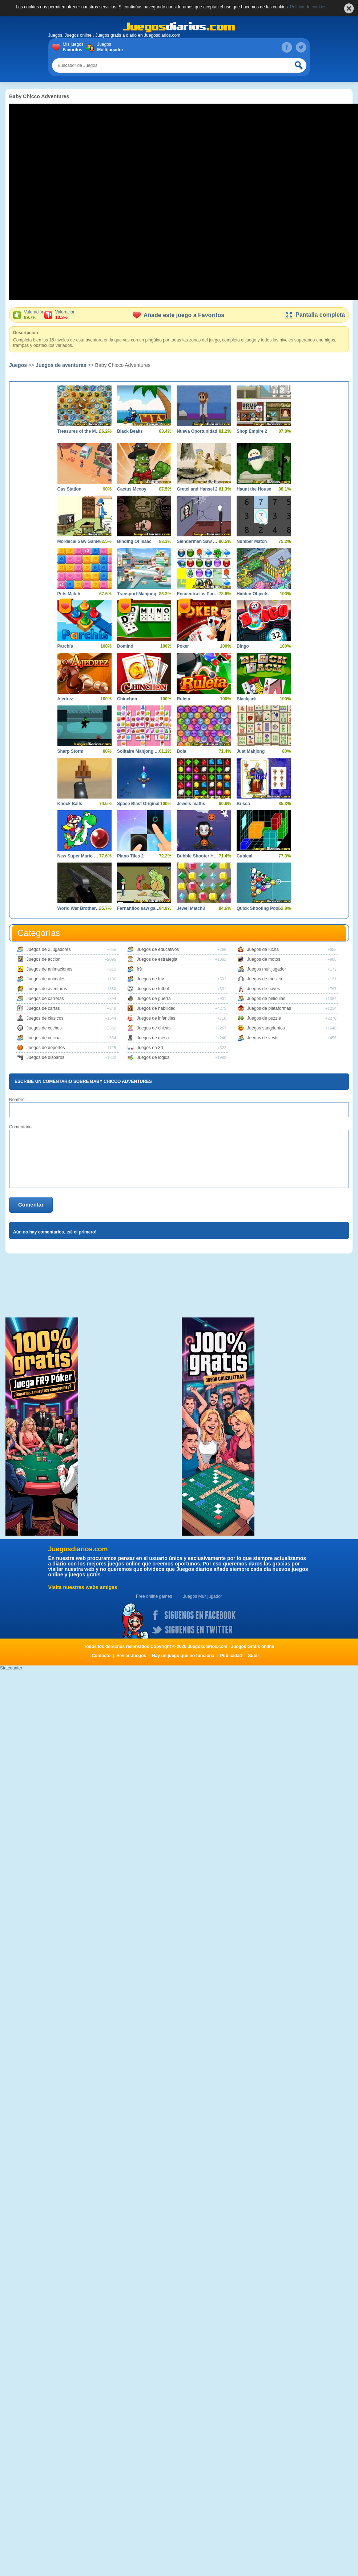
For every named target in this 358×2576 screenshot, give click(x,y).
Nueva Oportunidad (197, 431)
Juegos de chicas (153, 1028)
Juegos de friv (150, 978)
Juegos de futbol (153, 988)
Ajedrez (65, 698)
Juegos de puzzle (264, 1018)
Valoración (34, 314)
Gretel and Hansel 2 (197, 489)
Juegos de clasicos (45, 1018)
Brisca (243, 803)
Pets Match (68, 593)
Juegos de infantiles (156, 1018)
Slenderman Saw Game (198, 541)
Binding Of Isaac (134, 541)
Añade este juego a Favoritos (178, 315)
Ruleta (183, 698)
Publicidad (231, 1655)
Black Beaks (130, 431)
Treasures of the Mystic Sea (79, 431)
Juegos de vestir (263, 1037)
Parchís (65, 646)
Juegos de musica (264, 978)
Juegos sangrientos (266, 1028)
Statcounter (11, 1668)
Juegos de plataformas (269, 1008)
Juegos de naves (263, 988)
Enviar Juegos (131, 1655)
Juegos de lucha (263, 949)
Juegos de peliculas (266, 998)
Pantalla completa (314, 314)
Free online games (154, 1596)
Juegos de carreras (45, 998)
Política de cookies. (308, 6)
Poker (183, 646)
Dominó (125, 646)
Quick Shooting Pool (258, 908)
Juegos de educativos (158, 949)
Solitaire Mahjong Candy (138, 751)
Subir (253, 1655)
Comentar (31, 1204)
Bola (181, 751)
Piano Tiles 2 (130, 856)
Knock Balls (70, 803)
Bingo (243, 646)
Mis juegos (75, 47)
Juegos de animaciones (49, 969)
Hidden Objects (253, 593)
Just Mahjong (251, 751)
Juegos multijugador (266, 969)
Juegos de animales (46, 978)
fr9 (139, 969)
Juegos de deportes (46, 1047)
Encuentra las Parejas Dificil (198, 593)
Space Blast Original (138, 803)
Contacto (101, 1655)
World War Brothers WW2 (79, 908)
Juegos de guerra (153, 998)
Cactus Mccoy (131, 489)
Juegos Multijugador (202, 1596)
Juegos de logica (153, 1057)
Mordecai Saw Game (78, 541)
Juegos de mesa (153, 1037)
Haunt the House (254, 489)
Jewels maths (191, 803)
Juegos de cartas (43, 1008)
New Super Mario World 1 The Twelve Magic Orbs (79, 856)
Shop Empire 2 (252, 431)
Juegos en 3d (150, 1047)
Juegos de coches (44, 1028)
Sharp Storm (70, 751)
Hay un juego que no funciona (183, 1655)
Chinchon (127, 698)
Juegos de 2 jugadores (49, 949)
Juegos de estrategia (157, 959)
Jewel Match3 (191, 908)
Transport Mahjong (136, 593)
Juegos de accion (43, 959)
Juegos (109, 47)
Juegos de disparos (45, 1057)
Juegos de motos (263, 959)
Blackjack (247, 698)
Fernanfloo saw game (138, 908)
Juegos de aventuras (61, 365)
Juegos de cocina (43, 1037)
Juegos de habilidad (156, 1008)
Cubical (244, 856)
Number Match (252, 541)
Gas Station (69, 489)
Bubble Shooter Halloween (198, 856)
